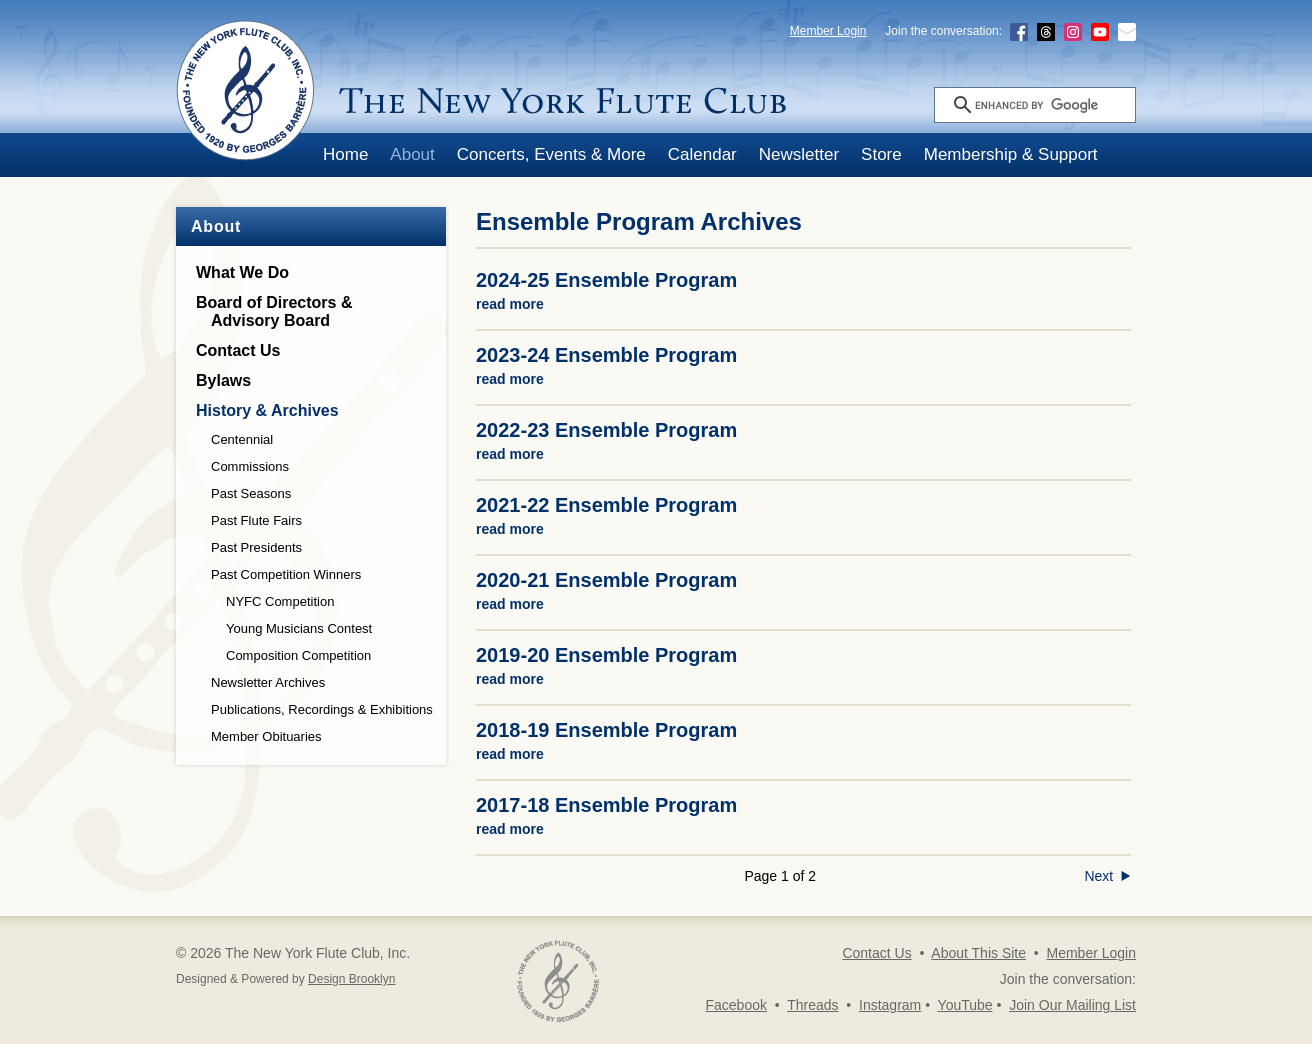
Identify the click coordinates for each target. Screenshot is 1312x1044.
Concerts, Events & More (551, 154)
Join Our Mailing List (1072, 1005)
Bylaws (223, 380)
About (412, 154)
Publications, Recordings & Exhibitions (322, 709)
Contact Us (238, 350)
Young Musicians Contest (299, 628)
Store (881, 154)
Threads (812, 1005)
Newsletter (799, 154)
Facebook (735, 1005)
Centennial (242, 439)
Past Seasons (251, 493)
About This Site (978, 953)
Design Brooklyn (351, 979)
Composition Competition (298, 655)
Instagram (890, 1005)
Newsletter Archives (268, 682)
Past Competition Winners (286, 574)
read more (510, 304)
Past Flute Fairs (256, 520)
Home (345, 154)
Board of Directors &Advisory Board (274, 311)
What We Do (242, 272)
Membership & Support (1011, 154)
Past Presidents (256, 547)
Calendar (702, 154)
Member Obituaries (266, 736)
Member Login (828, 31)
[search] (1053, 105)
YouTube (965, 1005)
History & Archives (267, 410)
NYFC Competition (280, 601)
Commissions (250, 466)
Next (1107, 876)
